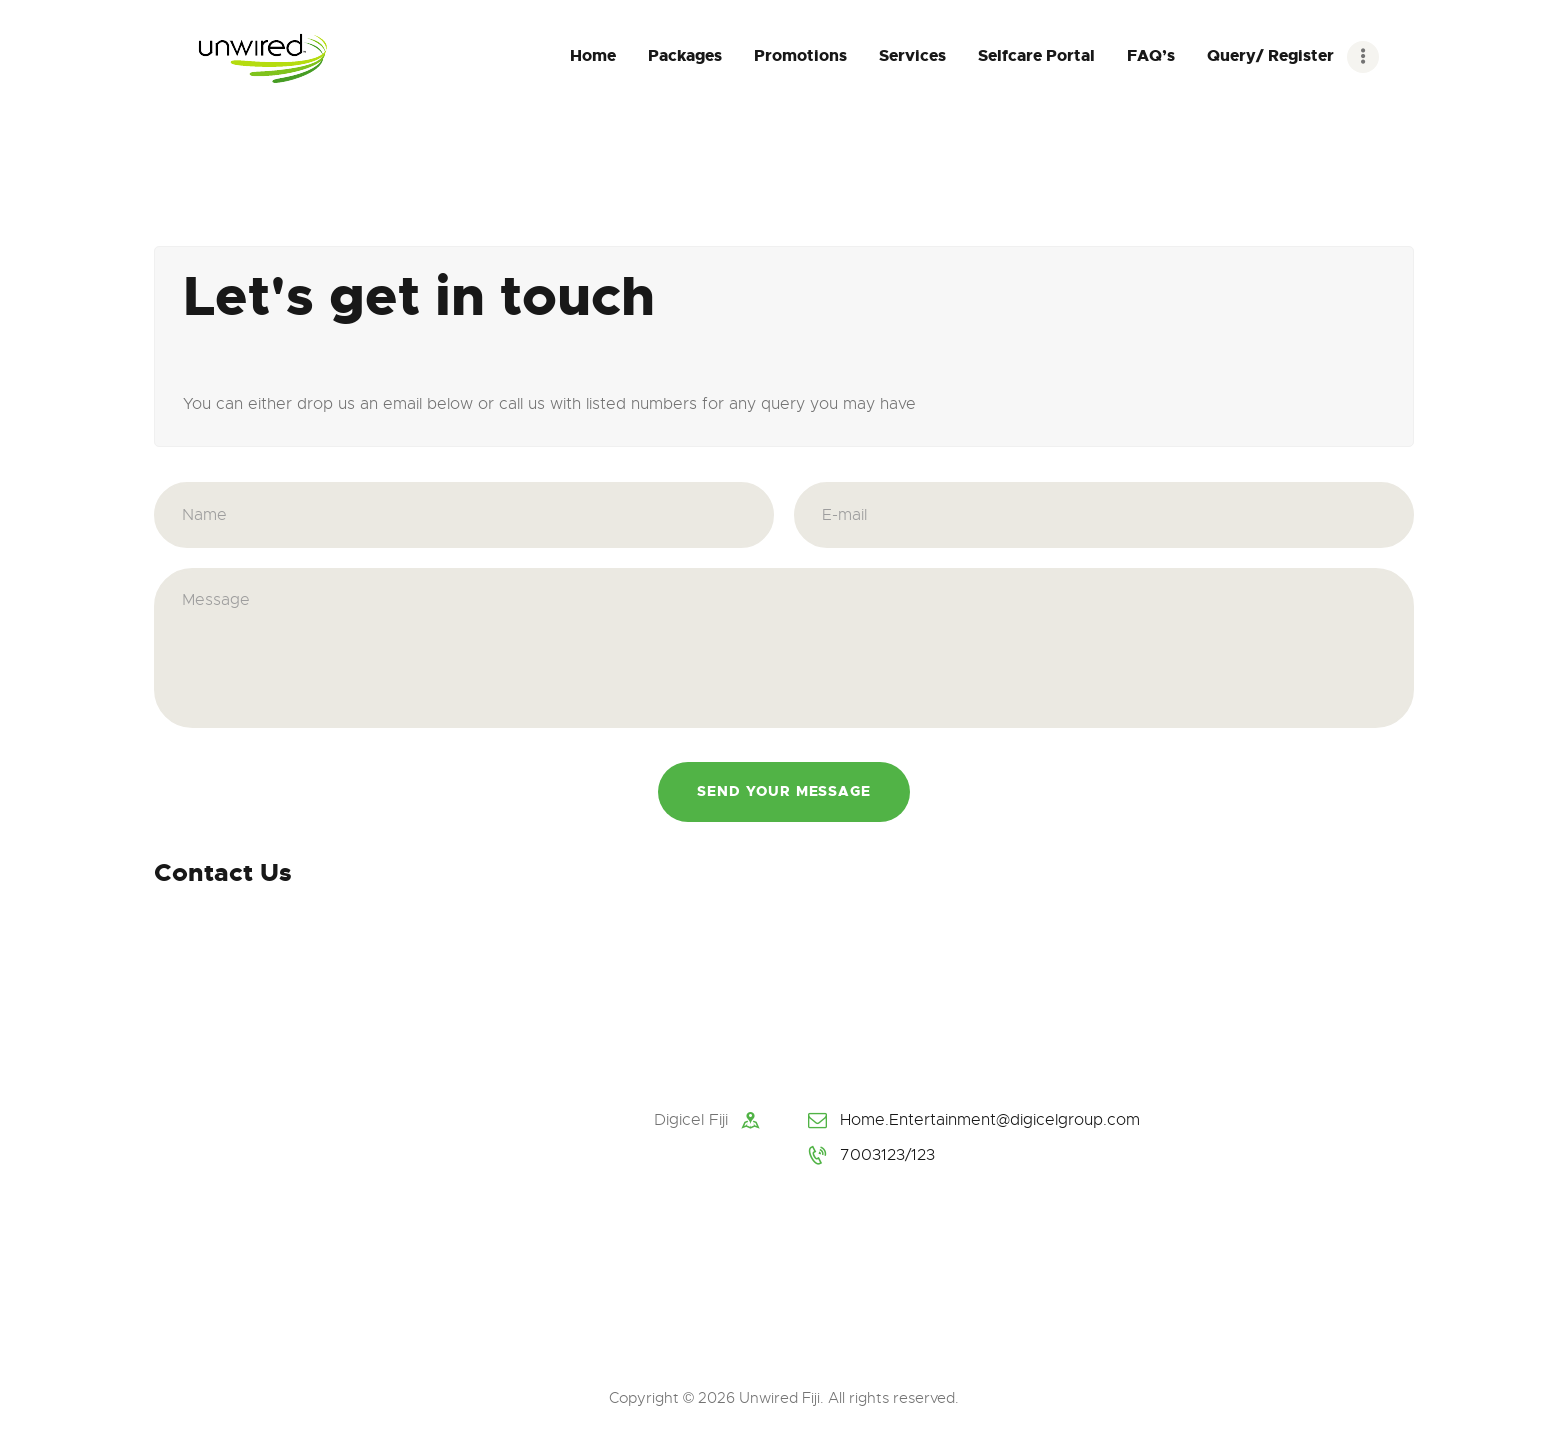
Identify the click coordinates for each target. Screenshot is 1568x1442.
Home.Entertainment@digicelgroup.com (990, 1120)
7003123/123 (887, 1155)
